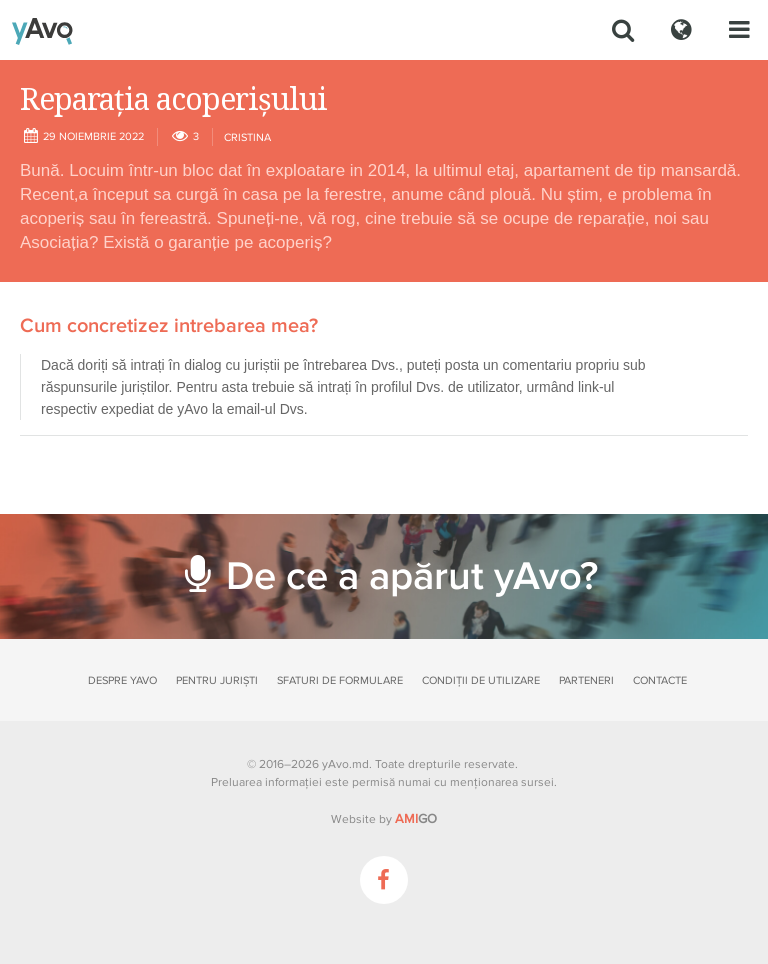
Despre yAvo (122, 680)
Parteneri (586, 680)
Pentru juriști (217, 680)
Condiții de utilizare (481, 680)
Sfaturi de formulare (340, 680)
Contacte (660, 680)
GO (416, 819)
